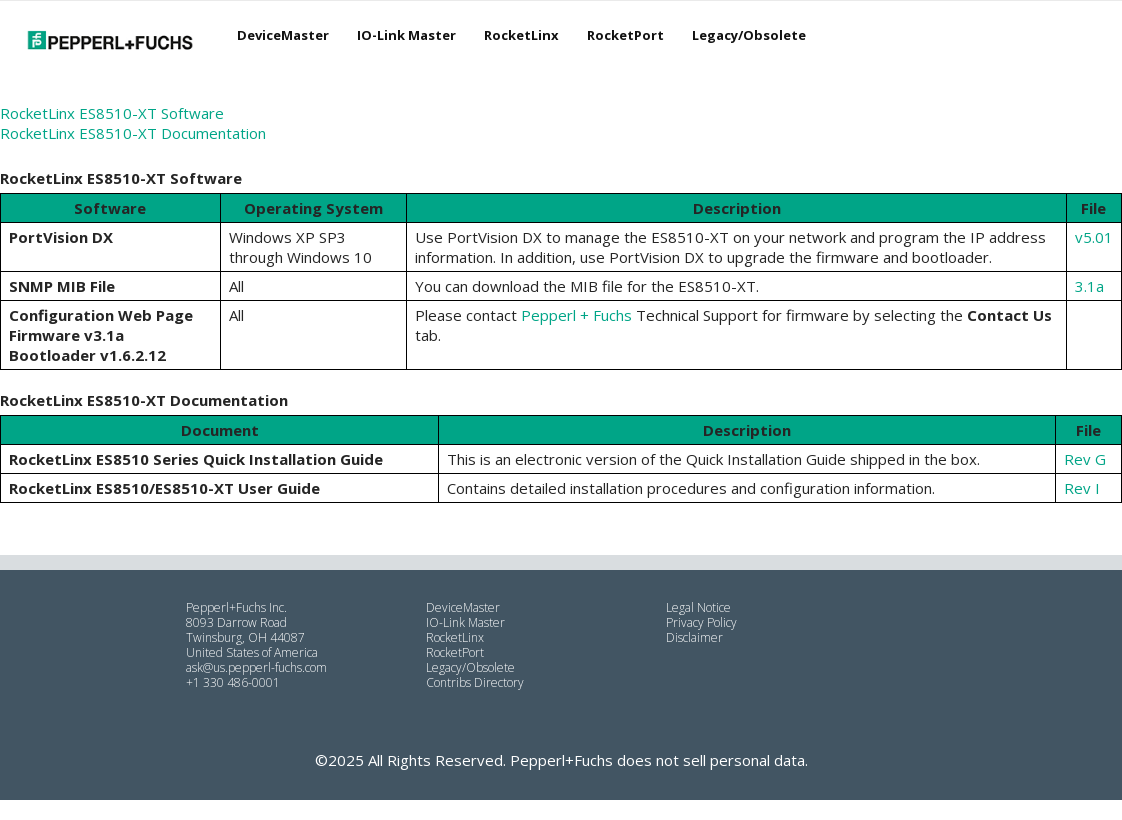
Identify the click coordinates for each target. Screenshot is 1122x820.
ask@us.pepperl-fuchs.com (256, 667)
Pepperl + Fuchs (576, 315)
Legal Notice (698, 607)
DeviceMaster (283, 35)
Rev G (1085, 459)
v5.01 (1094, 237)
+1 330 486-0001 (233, 682)
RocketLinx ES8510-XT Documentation (133, 133)
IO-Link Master (406, 35)
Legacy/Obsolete (749, 35)
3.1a (1089, 286)
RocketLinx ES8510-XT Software (112, 113)
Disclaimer (694, 637)
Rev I (1082, 488)
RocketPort (625, 35)
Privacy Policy (701, 622)
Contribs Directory (475, 682)
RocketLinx (521, 35)
